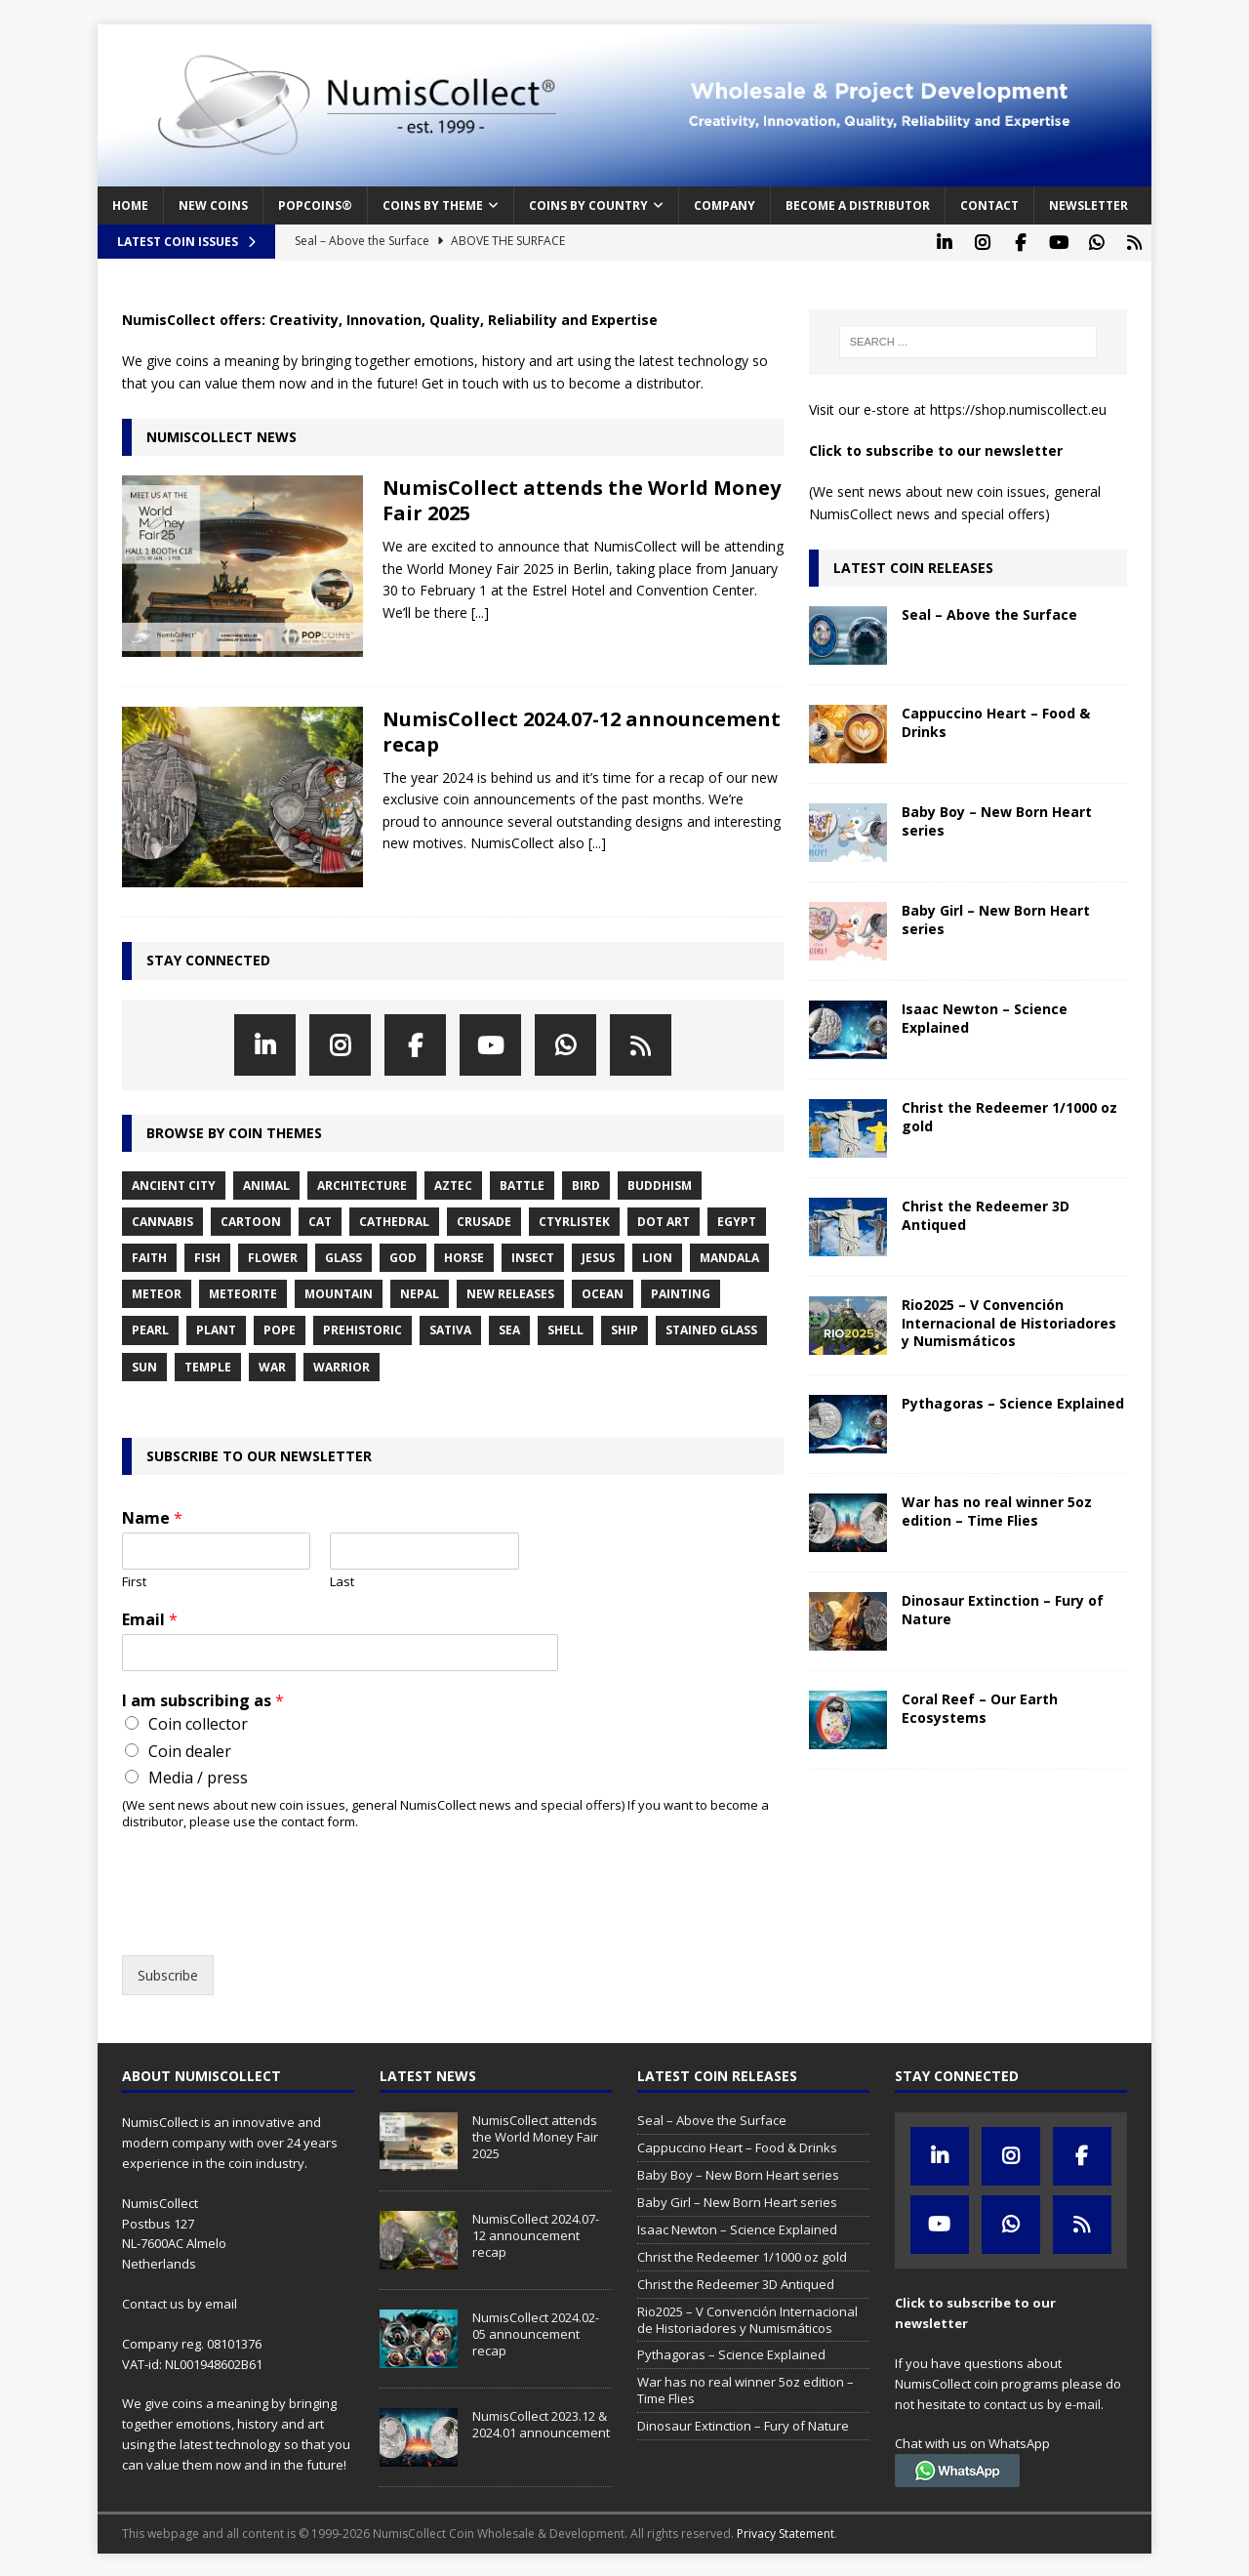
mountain (338, 1292)
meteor (156, 1292)
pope (279, 1328)
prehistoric (362, 1328)
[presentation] (270, 1921)
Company (724, 205)
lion (657, 1255)
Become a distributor (858, 205)
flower (273, 1255)
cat (320, 1219)
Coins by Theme (433, 205)
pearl (150, 1328)
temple (207, 1365)
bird (586, 1183)
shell (565, 1328)
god (403, 1255)
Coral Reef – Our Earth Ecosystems (980, 1706)
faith (149, 1255)
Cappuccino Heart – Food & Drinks (996, 720)
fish (207, 1255)
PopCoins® (315, 205)
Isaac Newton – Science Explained (985, 1016)
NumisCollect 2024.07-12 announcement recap (582, 730)
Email (150, 1618)
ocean (603, 1292)
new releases (510, 1292)
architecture (362, 1183)
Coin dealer (189, 1749)
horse (464, 1255)
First (134, 1580)
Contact (989, 205)
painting (680, 1292)
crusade (484, 1219)
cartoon (251, 1219)
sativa (450, 1328)
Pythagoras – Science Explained (1013, 1401)
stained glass (711, 1328)
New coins (213, 205)
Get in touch (460, 381)
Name (152, 1516)
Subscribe (168, 1973)
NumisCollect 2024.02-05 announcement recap (535, 2332)
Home (130, 205)
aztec (453, 1183)
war (272, 1365)
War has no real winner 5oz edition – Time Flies (997, 1509)
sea (509, 1328)
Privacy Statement (785, 2531)
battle (522, 1183)
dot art (663, 1219)
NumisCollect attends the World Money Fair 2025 (582, 498)
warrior (341, 1365)
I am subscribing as (203, 1699)
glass (343, 1255)
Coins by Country (588, 205)
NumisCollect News (221, 435)
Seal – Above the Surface (989, 612)
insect (532, 1255)
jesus (598, 1255)
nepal (419, 1292)
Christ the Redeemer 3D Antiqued (985, 1213)
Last (342, 1580)
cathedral (394, 1219)
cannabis (162, 1219)
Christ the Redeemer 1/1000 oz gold (1009, 1114)
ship (624, 1328)
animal (266, 1183)
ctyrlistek (574, 1219)
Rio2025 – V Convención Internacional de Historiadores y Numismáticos (1009, 1320)
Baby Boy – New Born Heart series (997, 818)
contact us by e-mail (1042, 2402)
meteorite (243, 1292)
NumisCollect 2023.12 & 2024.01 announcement (541, 2422)
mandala (729, 1255)
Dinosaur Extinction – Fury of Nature (1003, 1607)
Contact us (153, 2301)
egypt (736, 1219)
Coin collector (198, 1722)
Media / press (198, 1775)
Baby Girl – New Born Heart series (996, 917)
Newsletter (1088, 205)
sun (144, 1365)
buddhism (659, 1183)
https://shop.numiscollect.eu (1018, 407)
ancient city (174, 1183)
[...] (480, 610)
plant (216, 1328)
